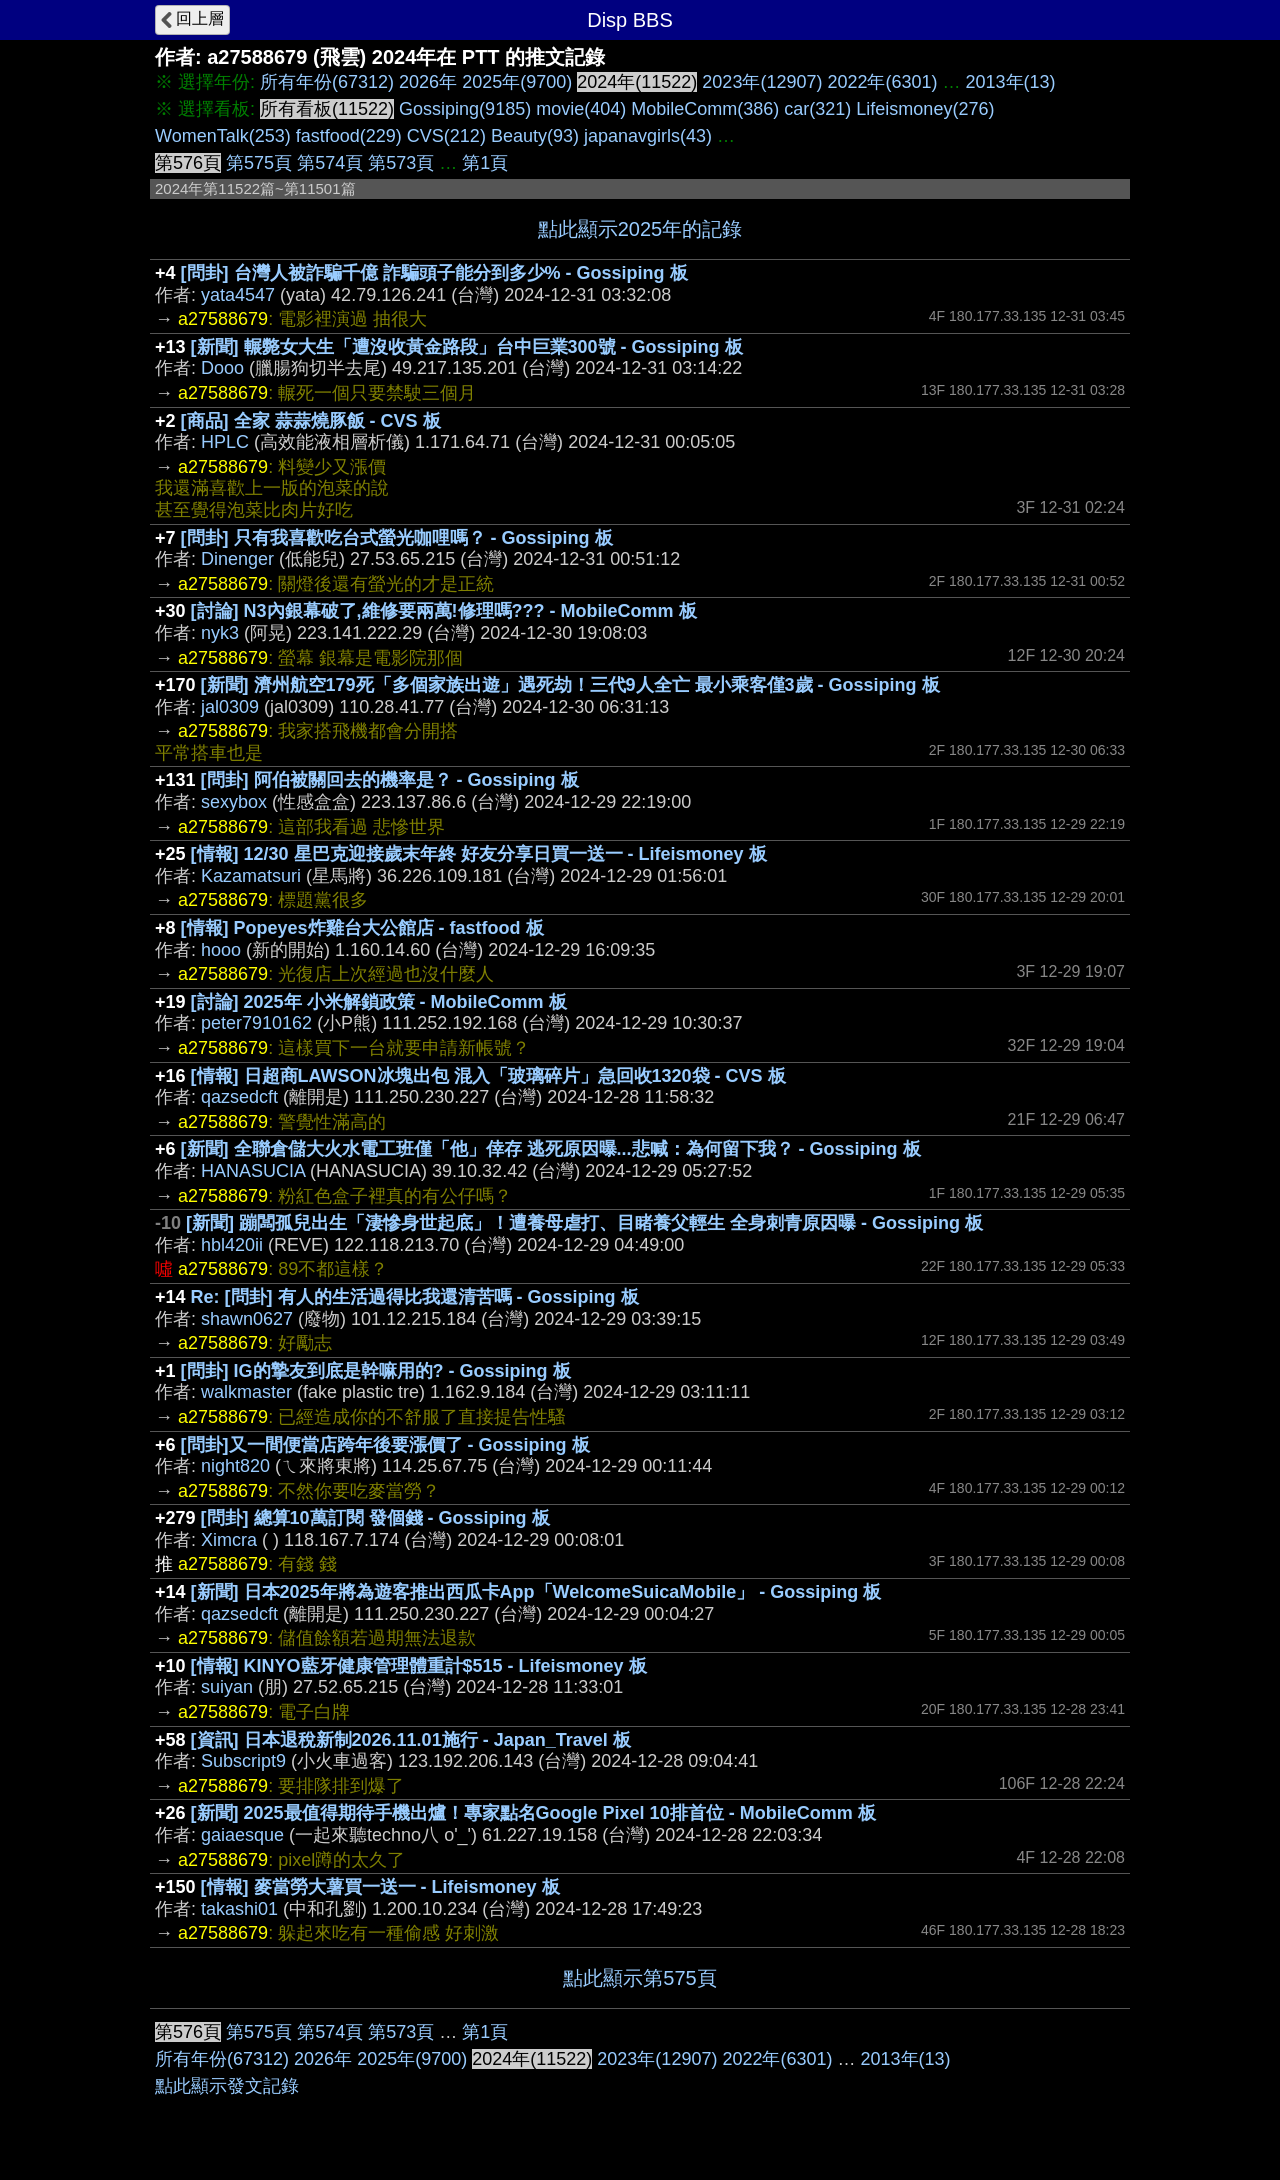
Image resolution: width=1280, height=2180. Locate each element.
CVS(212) (446, 136)
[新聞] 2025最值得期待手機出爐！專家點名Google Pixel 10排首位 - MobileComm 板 (533, 1813)
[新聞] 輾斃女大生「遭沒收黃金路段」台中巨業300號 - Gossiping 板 (467, 347)
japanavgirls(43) (648, 136)
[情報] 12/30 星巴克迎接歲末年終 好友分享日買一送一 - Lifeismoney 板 (479, 854)
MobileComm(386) (705, 109)
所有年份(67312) (327, 82)
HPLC (225, 442)
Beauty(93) (535, 136)
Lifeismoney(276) (925, 109)
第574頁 (330, 163)
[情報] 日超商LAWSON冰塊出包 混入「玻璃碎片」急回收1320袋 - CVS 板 (488, 1076)
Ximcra (229, 1540)
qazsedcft (239, 1097)
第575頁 (259, 163)
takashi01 (239, 1909)
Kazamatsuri (251, 876)
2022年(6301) (882, 82)
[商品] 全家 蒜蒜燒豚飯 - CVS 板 (311, 421)
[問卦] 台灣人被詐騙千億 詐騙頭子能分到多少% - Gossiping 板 (434, 273)
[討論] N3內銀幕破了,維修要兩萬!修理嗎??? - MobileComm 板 (444, 611)
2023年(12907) (762, 82)
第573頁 (401, 163)
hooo (221, 950)
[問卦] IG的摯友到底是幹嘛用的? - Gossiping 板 (376, 1371)
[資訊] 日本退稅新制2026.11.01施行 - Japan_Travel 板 (411, 1740)
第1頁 (485, 163)
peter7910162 (256, 1023)
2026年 (428, 82)
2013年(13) (1011, 82)
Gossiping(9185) (465, 109)
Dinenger (237, 559)
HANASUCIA (253, 1171)
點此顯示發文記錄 (227, 2086)
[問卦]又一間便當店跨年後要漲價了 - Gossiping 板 (385, 1445)
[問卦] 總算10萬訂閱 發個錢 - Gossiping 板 (375, 1518)
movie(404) (581, 109)
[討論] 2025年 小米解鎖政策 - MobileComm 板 (379, 1002)
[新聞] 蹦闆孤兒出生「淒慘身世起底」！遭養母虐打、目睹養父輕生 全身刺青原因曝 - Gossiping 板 (584, 1223)
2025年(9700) (517, 82)
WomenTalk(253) (223, 136)
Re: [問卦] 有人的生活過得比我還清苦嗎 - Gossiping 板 (415, 1297)
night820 (235, 1466)
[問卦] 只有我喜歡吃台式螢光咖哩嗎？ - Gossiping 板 (397, 538)
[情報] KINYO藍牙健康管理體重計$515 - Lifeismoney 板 (419, 1666)
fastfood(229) (349, 136)
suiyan (227, 1687)
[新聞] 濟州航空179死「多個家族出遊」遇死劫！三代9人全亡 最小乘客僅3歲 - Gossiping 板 (570, 685)
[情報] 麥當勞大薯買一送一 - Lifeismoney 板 (380, 1887)
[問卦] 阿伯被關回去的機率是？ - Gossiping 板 (390, 780)
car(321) (817, 109)
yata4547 (238, 295)
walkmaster (246, 1392)
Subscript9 (243, 1761)
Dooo (222, 368)
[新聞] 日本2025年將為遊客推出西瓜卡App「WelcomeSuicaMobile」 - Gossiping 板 (536, 1592)
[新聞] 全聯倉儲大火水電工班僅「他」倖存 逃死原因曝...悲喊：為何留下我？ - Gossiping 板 (551, 1149)
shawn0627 (247, 1319)
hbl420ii (232, 1245)
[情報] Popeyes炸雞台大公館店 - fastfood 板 (362, 928)
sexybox (234, 802)
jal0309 (230, 707)
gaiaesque (242, 1835)
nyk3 (220, 633)
